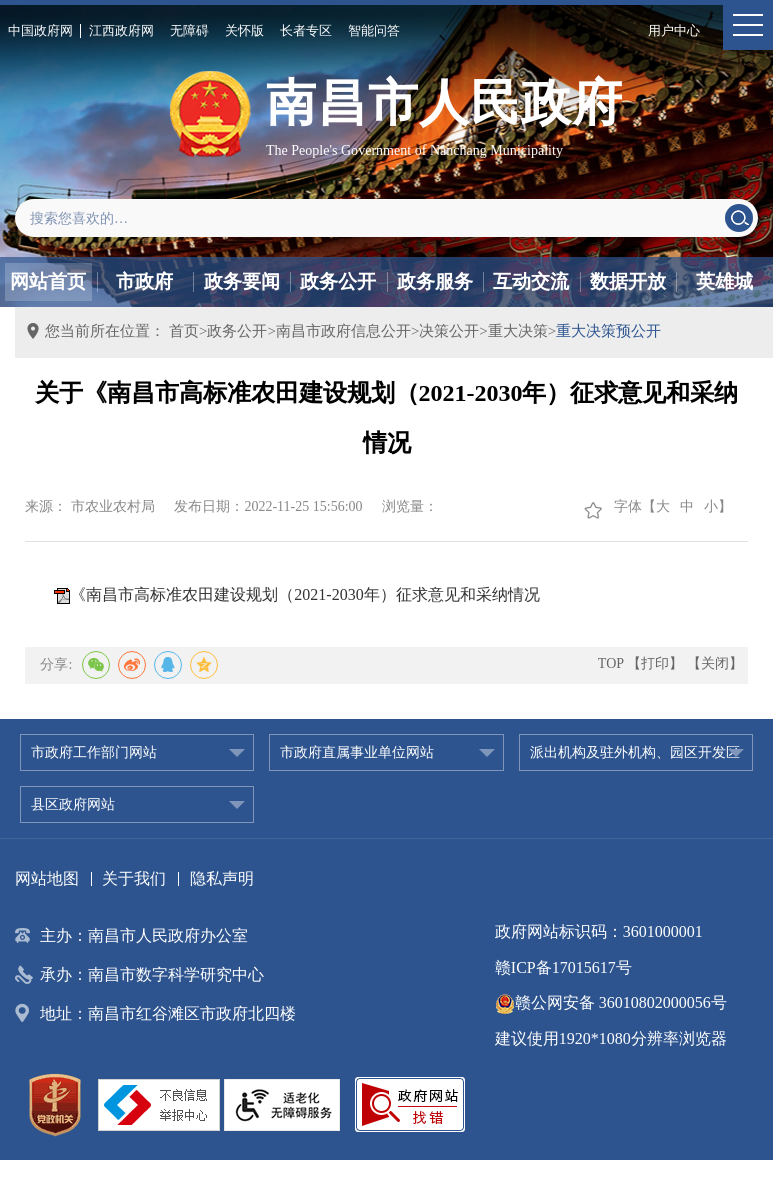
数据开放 (628, 281)
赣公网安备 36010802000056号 (611, 1002)
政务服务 (435, 281)
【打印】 (655, 663)
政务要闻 (242, 281)
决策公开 (449, 331)
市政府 (144, 281)
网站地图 (47, 878)
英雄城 (724, 281)
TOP (611, 663)
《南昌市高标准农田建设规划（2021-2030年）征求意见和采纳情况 (304, 594)
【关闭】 (715, 663)
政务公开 (338, 281)
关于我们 (134, 878)
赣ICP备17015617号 (563, 967)
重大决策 (518, 331)
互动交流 (531, 281)
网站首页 (48, 281)
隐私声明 (222, 878)
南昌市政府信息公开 (343, 331)
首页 (184, 331)
